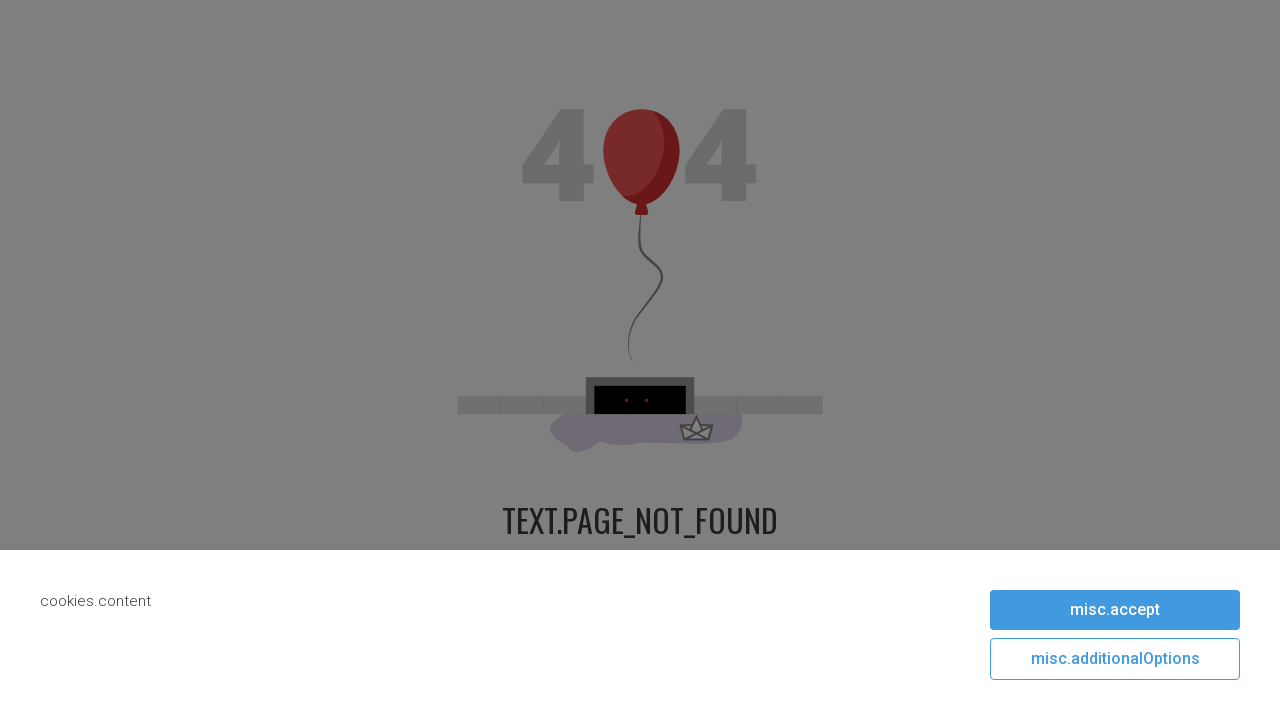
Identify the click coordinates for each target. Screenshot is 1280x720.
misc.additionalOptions (1115, 658)
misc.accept (1115, 609)
